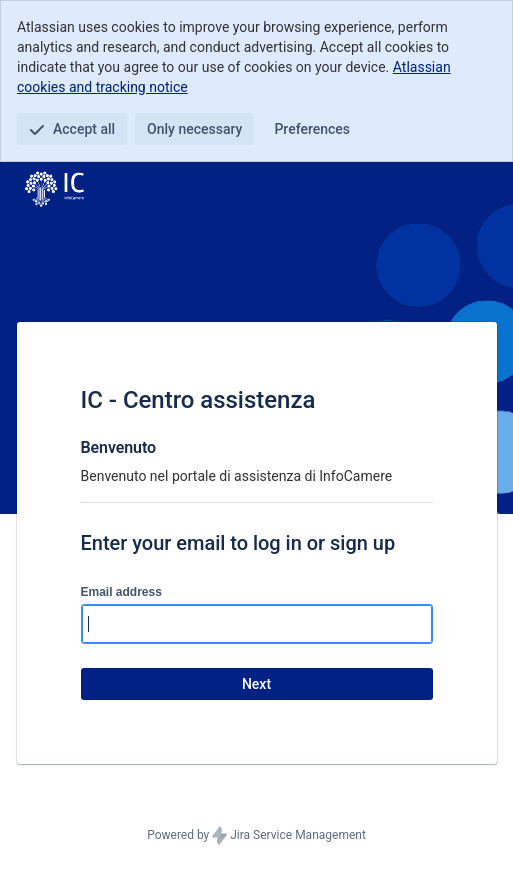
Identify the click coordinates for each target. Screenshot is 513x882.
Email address (121, 592)
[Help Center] (55, 190)
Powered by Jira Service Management (256, 836)
